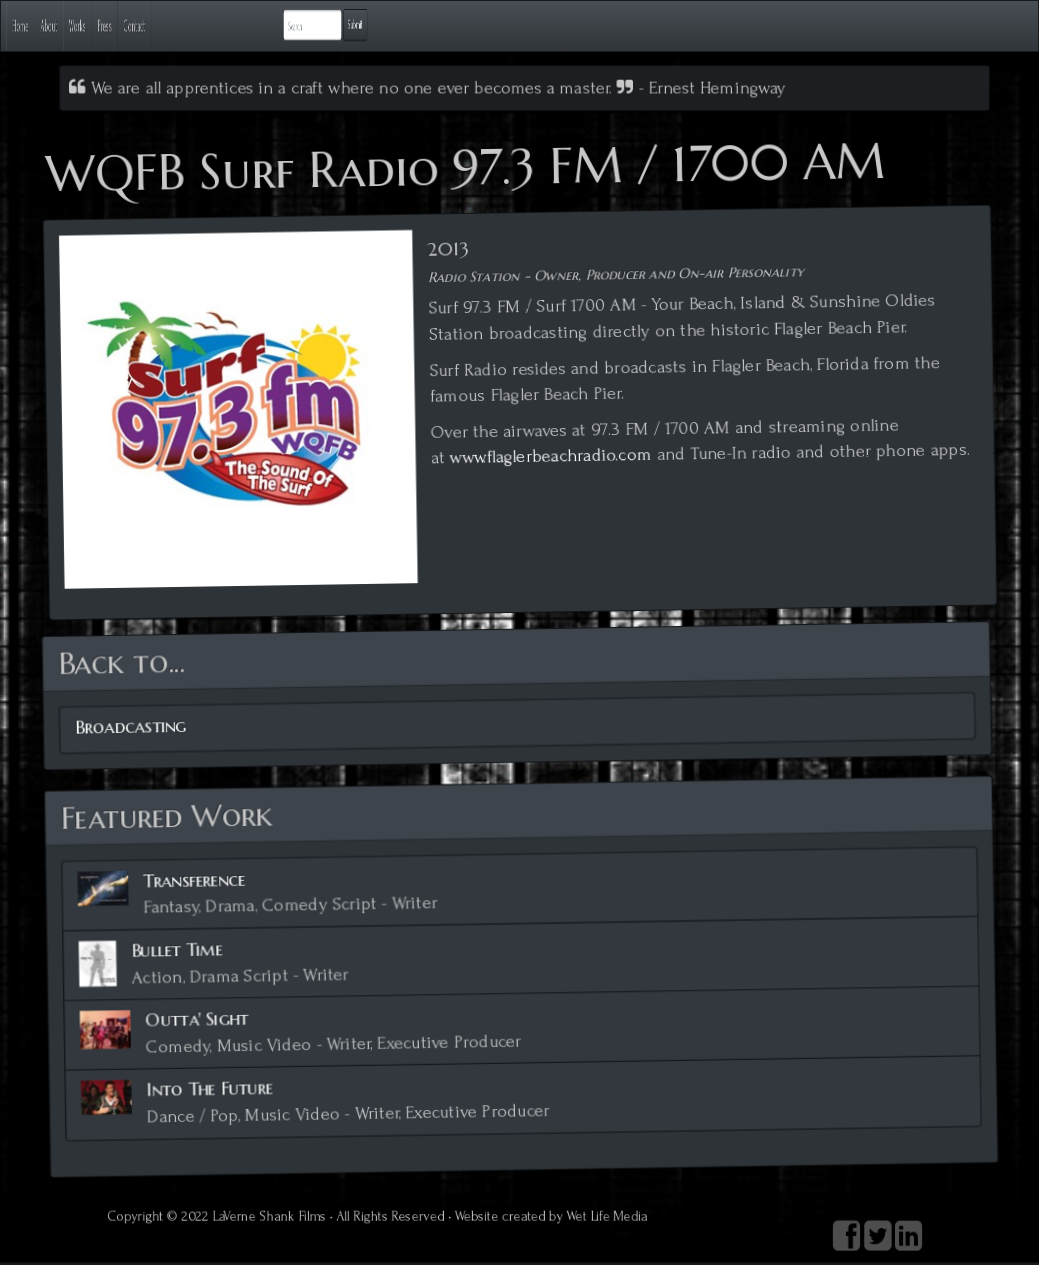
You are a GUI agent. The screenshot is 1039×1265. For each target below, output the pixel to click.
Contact (359, 25)
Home (53, 25)
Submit (953, 24)
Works (206, 25)
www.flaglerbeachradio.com (550, 455)
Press (280, 25)
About (129, 25)
